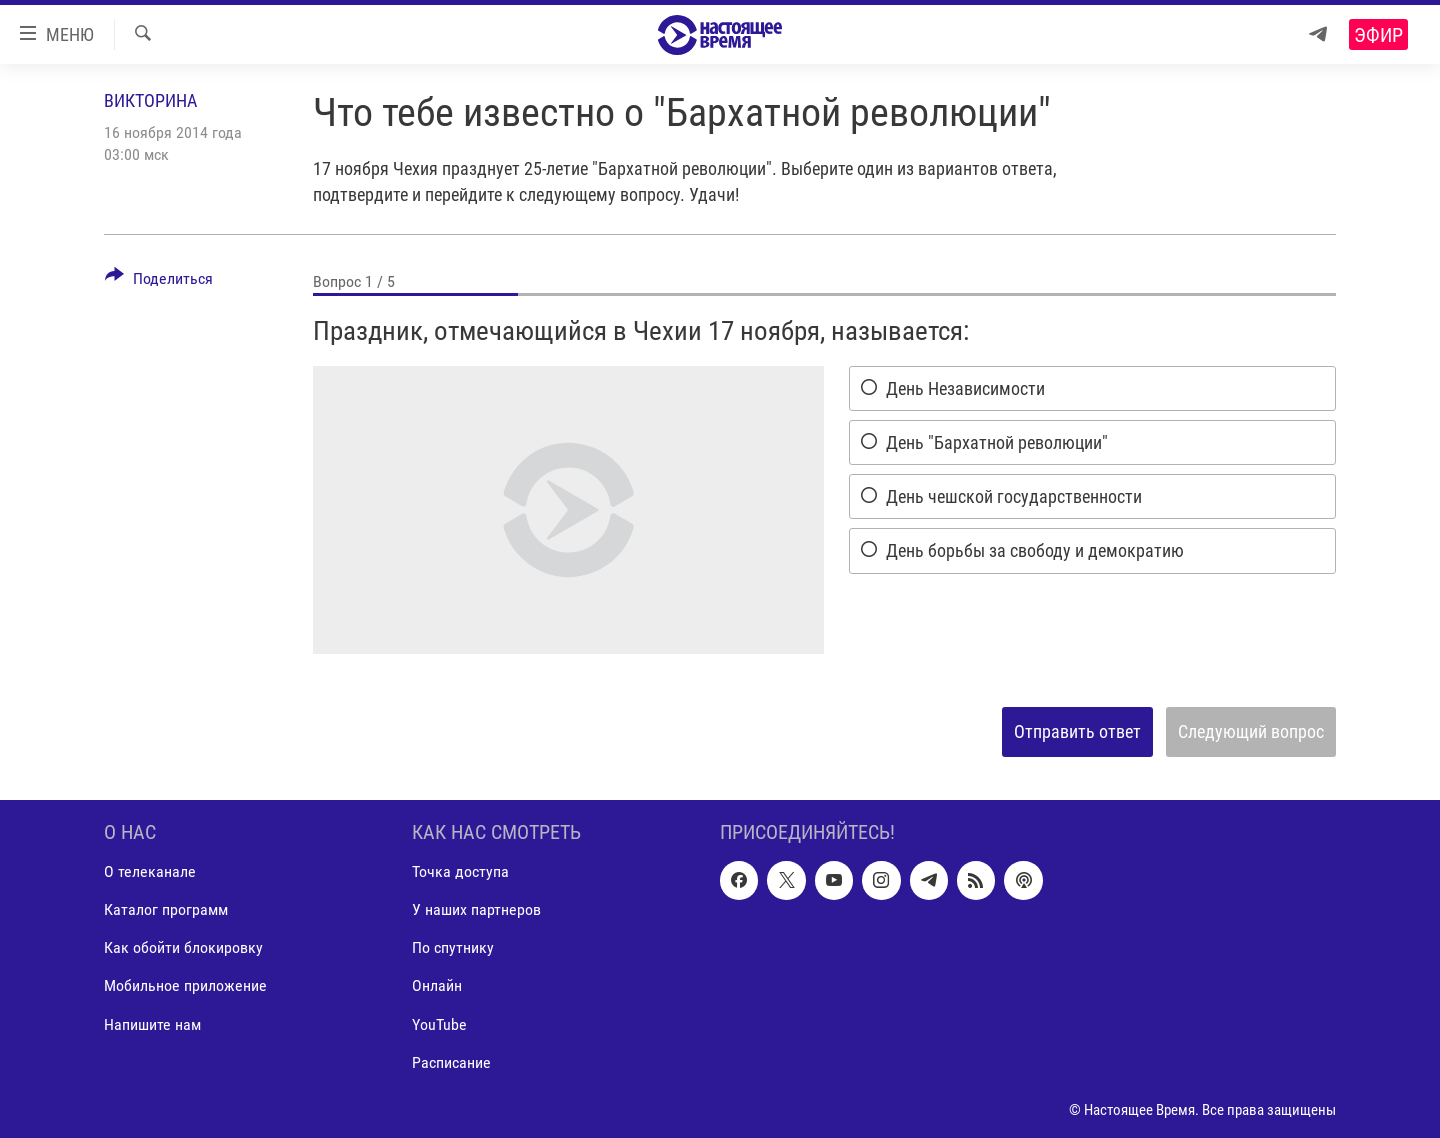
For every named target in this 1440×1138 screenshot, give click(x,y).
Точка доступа (460, 871)
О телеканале (150, 871)
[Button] (159, 282)
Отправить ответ (1077, 731)
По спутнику (453, 947)
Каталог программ (166, 909)
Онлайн (437, 985)
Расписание (451, 1061)
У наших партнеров (476, 909)
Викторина (150, 100)
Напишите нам (152, 1023)
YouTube (439, 1023)
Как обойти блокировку (183, 947)
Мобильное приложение (185, 985)
